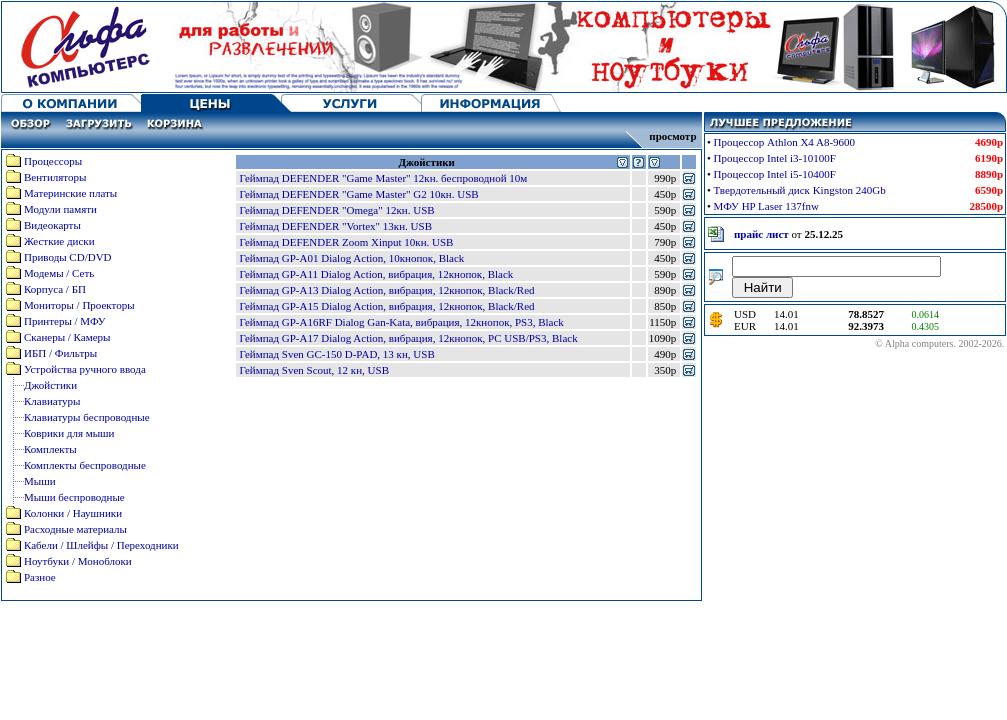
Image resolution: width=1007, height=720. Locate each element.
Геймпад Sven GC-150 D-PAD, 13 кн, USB (336, 354)
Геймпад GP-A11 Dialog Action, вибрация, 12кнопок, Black (376, 274)
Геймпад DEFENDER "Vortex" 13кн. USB (335, 226)
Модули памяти (60, 209)
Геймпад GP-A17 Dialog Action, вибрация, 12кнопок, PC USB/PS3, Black (408, 338)
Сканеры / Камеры (67, 337)
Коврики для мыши (69, 433)
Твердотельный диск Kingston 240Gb (800, 190)
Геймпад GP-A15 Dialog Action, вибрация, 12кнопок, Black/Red (386, 306)
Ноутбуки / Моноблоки (78, 561)
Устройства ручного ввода (85, 369)
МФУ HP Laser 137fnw (766, 206)
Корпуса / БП (55, 289)
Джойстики (50, 385)
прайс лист (761, 234)
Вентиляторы (55, 177)
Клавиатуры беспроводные (87, 417)
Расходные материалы (75, 529)
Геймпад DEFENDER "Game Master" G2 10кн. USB (358, 194)
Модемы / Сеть (59, 273)
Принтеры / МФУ (65, 321)
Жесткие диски (59, 241)
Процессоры (53, 161)
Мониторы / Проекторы (79, 305)
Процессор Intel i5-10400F (775, 174)
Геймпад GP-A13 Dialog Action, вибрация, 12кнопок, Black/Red (386, 290)
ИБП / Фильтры (60, 353)
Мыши (40, 481)
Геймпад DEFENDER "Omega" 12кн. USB (336, 210)
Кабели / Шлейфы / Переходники (101, 545)
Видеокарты (52, 225)
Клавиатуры (52, 401)
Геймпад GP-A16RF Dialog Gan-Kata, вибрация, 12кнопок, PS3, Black (401, 322)
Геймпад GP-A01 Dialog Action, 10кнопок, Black (351, 258)
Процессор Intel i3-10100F (775, 158)
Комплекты (50, 449)
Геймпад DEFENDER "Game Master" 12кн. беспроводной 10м (383, 178)
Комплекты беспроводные (85, 465)
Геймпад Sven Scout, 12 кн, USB (314, 370)
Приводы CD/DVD (68, 257)
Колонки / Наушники (73, 513)
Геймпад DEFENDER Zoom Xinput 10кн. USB (346, 242)
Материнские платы (70, 193)
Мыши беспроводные (74, 497)
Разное (40, 577)
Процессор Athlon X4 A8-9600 (785, 142)
